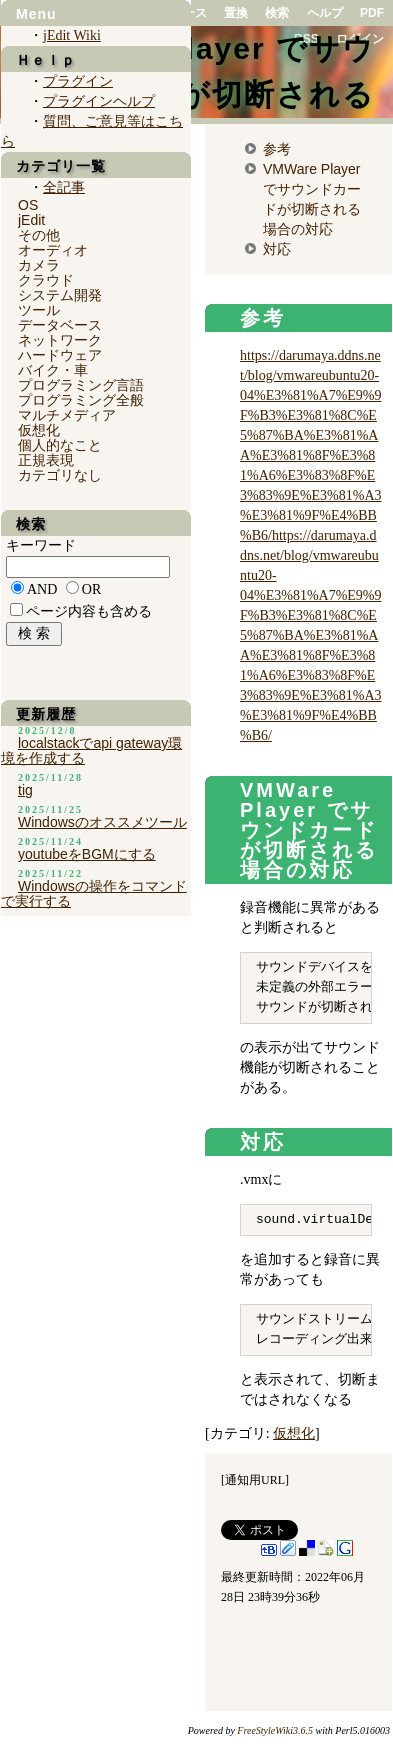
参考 (277, 149)
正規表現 (46, 460)
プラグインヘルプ (99, 101)
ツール (39, 310)
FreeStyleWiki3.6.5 (275, 1730)
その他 (39, 235)
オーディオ (53, 250)
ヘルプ (325, 13)
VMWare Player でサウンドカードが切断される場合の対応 (309, 830)
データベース (60, 325)
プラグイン (78, 81)
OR (91, 589)
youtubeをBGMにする (87, 854)
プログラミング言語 (81, 385)
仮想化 (294, 1433)
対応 (277, 249)
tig (25, 790)
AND (42, 589)
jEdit (31, 220)
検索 (277, 13)
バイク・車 (53, 370)
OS (28, 205)
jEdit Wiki (72, 35)
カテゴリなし (60, 475)
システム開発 (60, 295)
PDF (372, 13)
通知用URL (255, 1480)
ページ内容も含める (89, 611)
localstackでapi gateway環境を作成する (91, 750)
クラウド (46, 280)
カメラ (39, 265)
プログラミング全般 (81, 400)
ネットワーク (60, 340)
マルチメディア (67, 415)
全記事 (64, 187)
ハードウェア (60, 355)
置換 (236, 13)
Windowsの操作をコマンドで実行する (94, 893)
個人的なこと (60, 445)
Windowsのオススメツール (102, 822)
